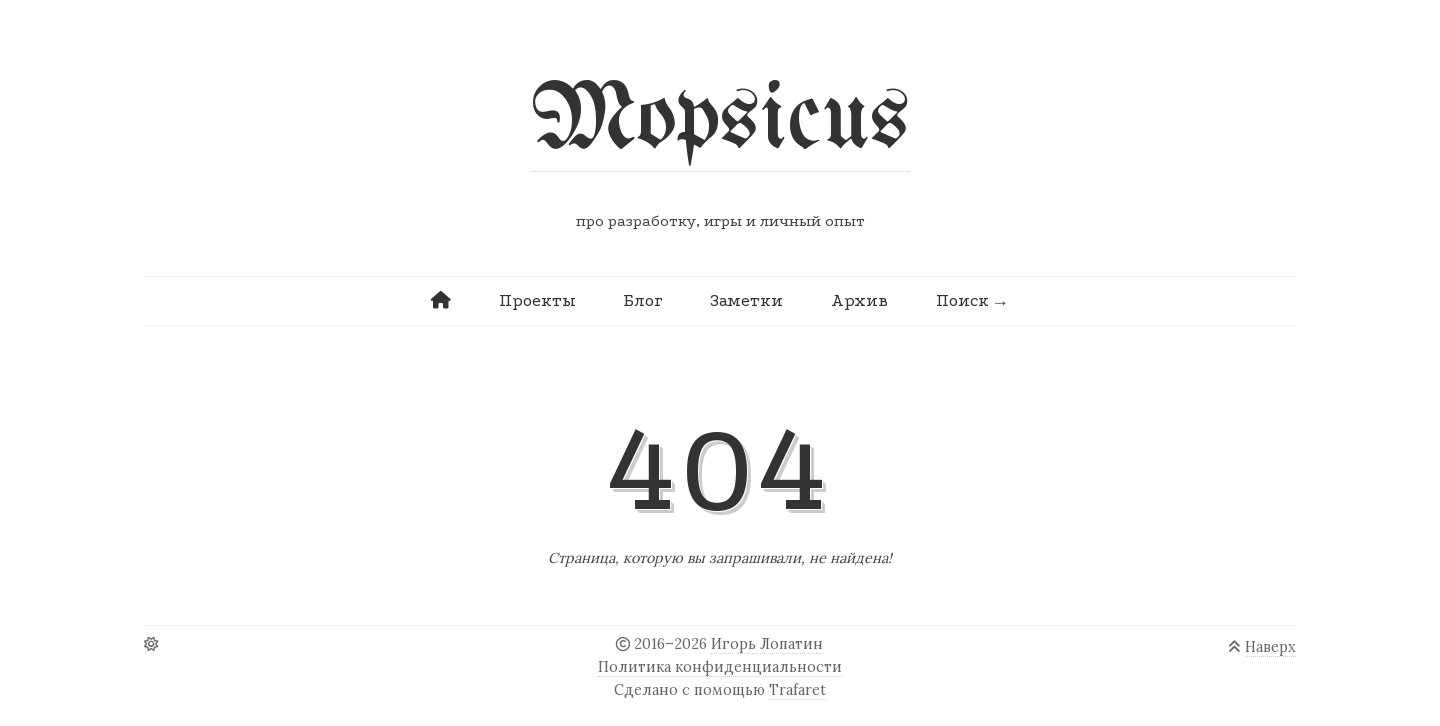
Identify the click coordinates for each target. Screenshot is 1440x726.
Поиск (962, 300)
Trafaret (797, 690)
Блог (643, 300)
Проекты (537, 300)
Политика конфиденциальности (720, 667)
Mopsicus (720, 121)
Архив (859, 300)
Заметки (746, 300)
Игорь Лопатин (767, 644)
